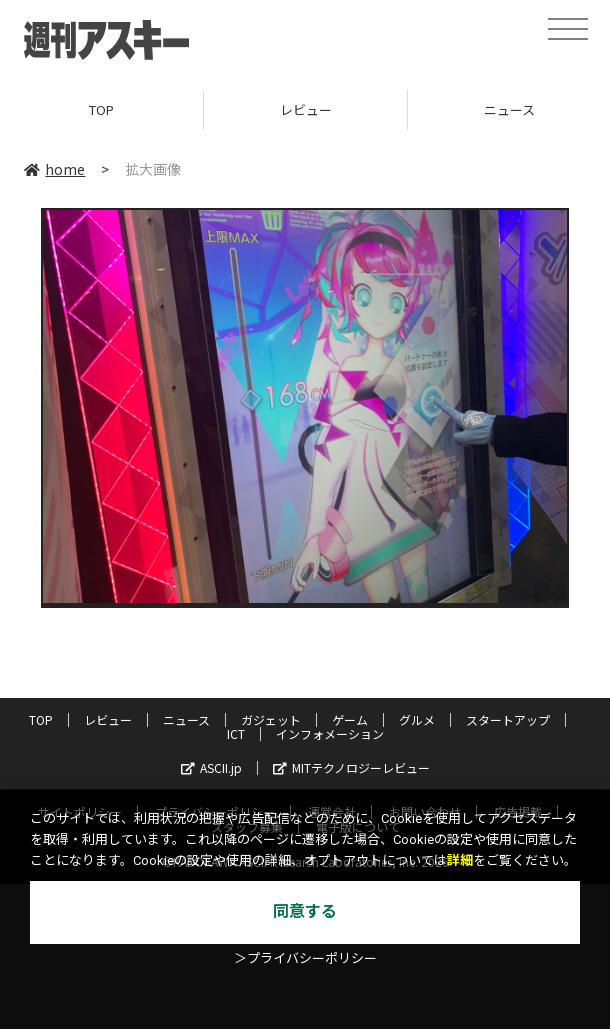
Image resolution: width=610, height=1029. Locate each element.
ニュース (186, 719)
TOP (101, 109)
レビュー (306, 109)
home (54, 169)
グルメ (417, 719)
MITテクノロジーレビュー (351, 767)
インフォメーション (330, 733)
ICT (236, 733)
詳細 (460, 860)
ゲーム (350, 719)
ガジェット (271, 719)
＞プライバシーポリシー (305, 958)
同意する (305, 911)
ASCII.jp (211, 767)
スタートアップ (508, 719)
